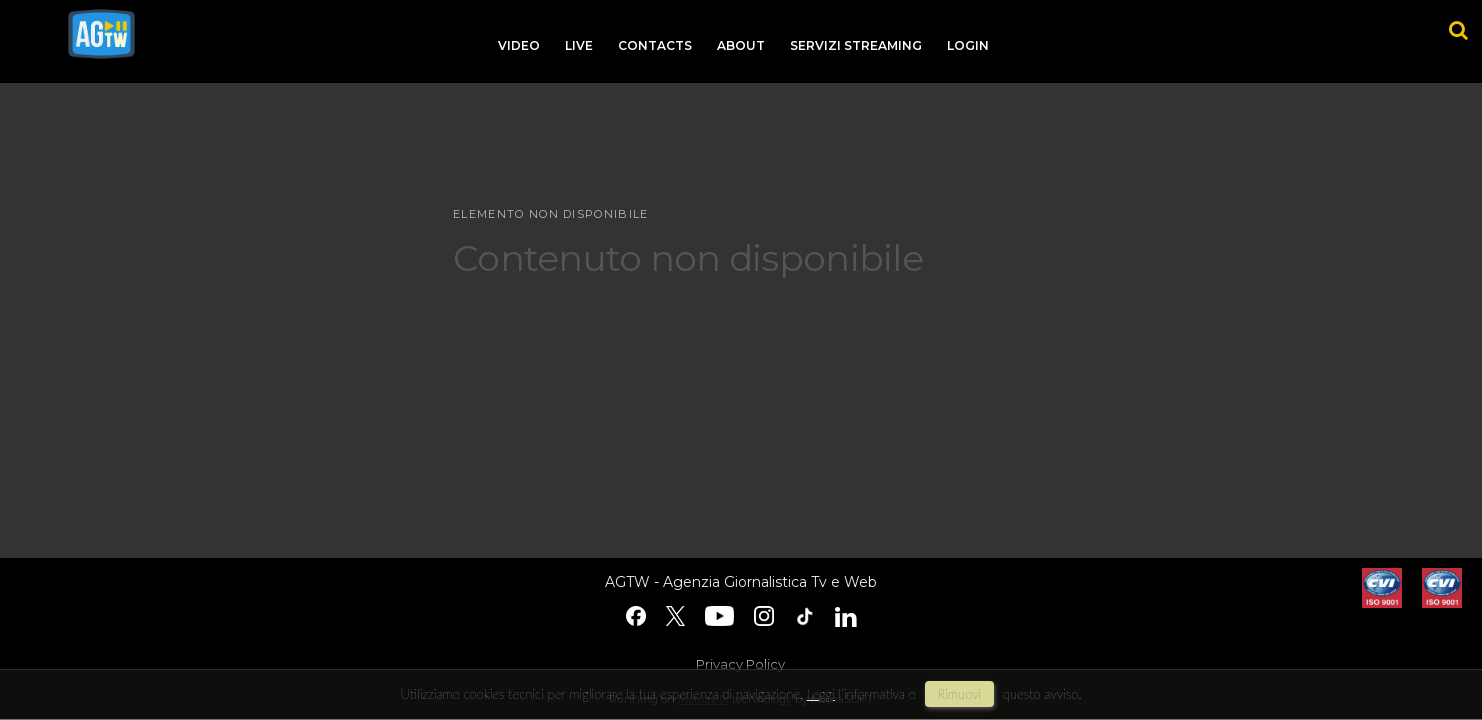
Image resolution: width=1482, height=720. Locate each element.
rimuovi (960, 694)
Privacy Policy (740, 664)
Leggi (821, 694)
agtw (101, 34)
